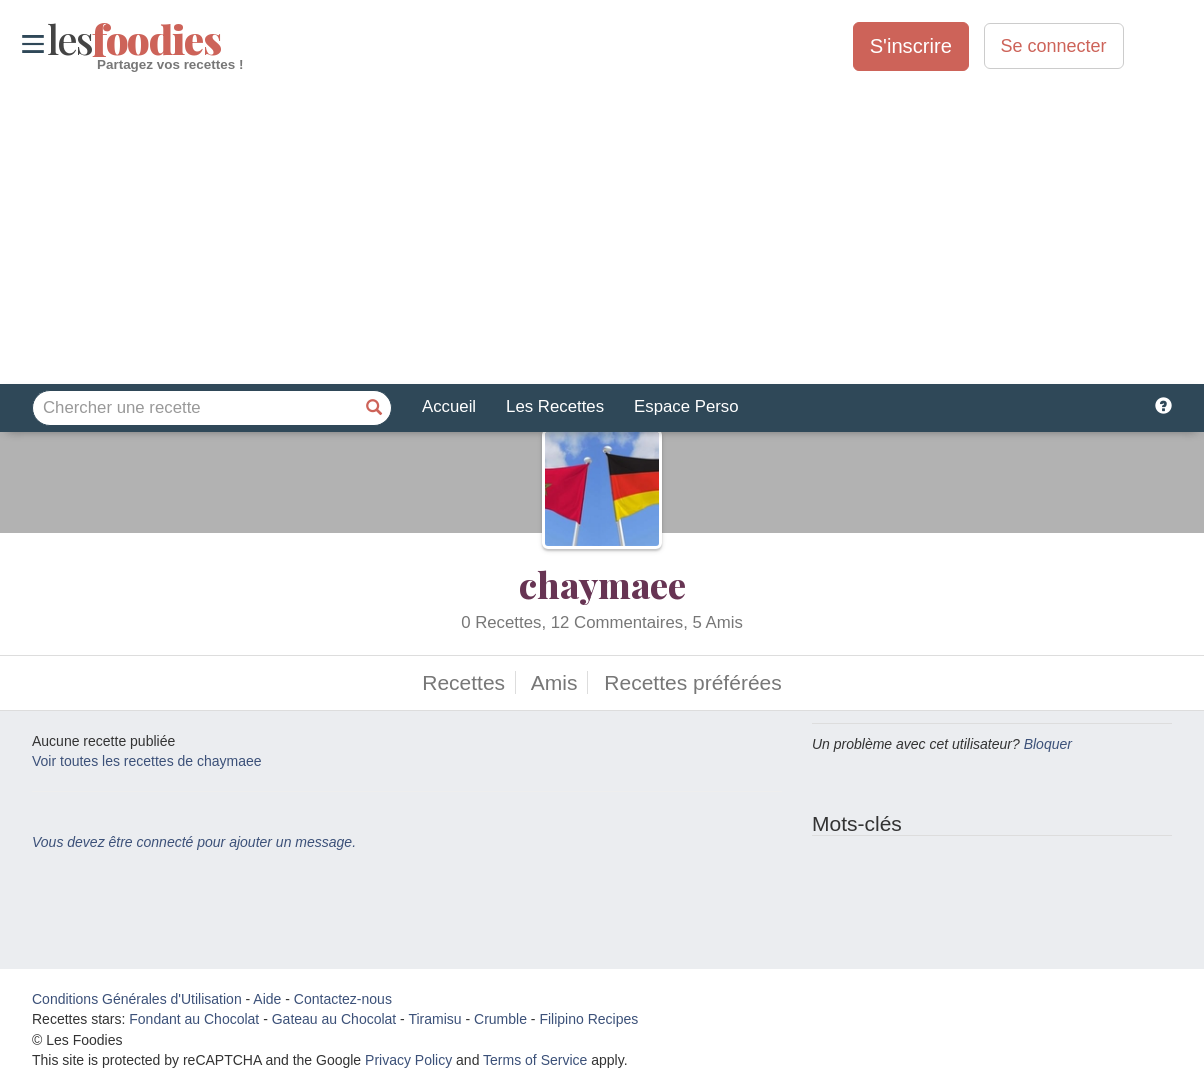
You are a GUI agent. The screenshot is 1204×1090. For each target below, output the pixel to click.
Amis (554, 682)
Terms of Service (535, 1060)
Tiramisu (434, 1019)
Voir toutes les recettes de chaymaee (147, 761)
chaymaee (602, 584)
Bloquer (1048, 744)
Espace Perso (686, 406)
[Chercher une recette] (374, 408)
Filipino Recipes (588, 1019)
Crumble (500, 1019)
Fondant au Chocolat (194, 1019)
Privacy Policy (408, 1060)
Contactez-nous (343, 999)
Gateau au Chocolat (334, 1019)
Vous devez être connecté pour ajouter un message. (194, 842)
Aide (267, 999)
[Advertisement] (602, 229)
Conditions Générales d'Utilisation (137, 999)
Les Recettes (555, 406)
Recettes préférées (692, 682)
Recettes (463, 682)
